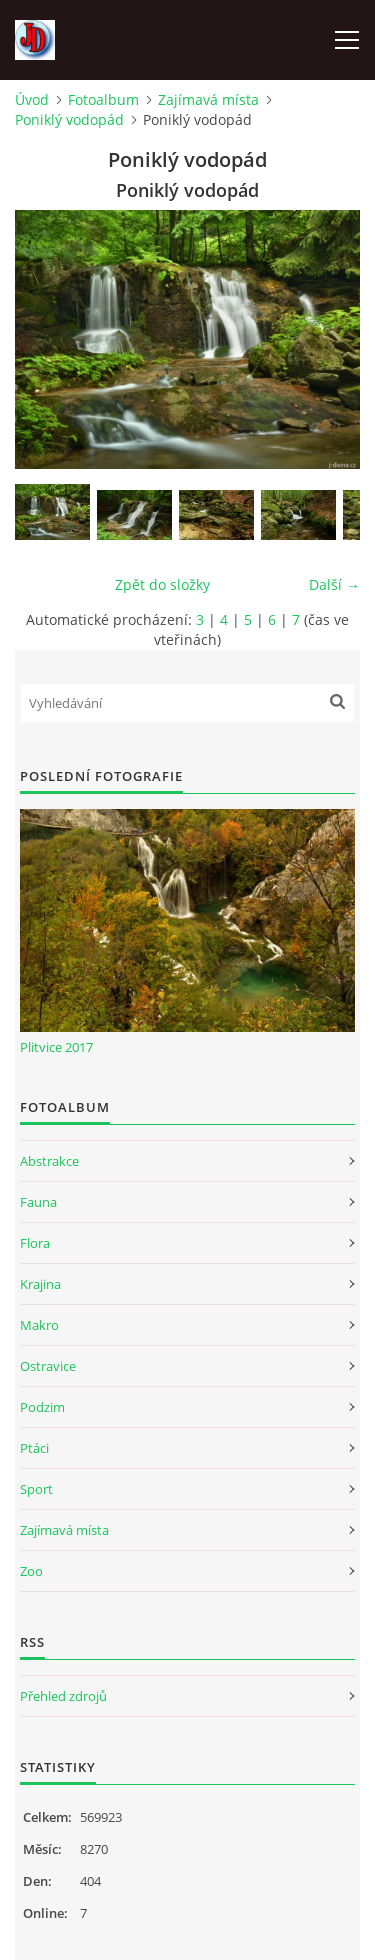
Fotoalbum (103, 99)
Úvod (32, 99)
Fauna (38, 1202)
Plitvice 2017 (56, 1047)
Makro (39, 1325)
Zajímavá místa (208, 99)
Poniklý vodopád (69, 119)
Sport (36, 1489)
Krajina (40, 1284)
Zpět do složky (162, 584)
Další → (334, 584)
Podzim (42, 1407)
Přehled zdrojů (63, 1696)
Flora (35, 1243)
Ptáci (34, 1448)
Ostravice (48, 1366)
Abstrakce (49, 1161)
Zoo (31, 1571)
